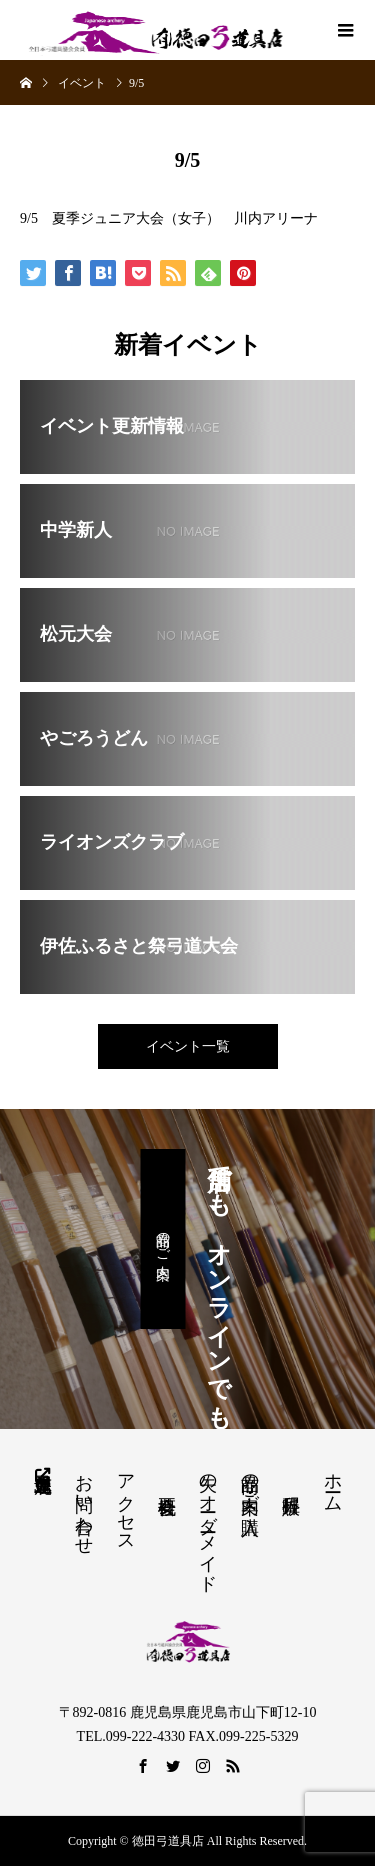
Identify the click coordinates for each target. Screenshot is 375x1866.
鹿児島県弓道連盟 (42, 1473)
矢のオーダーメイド (208, 1522)
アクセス (126, 1503)
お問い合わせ (84, 1504)
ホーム (333, 1482)
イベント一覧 (188, 1046)
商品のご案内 (163, 1239)
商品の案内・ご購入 (250, 1483)
